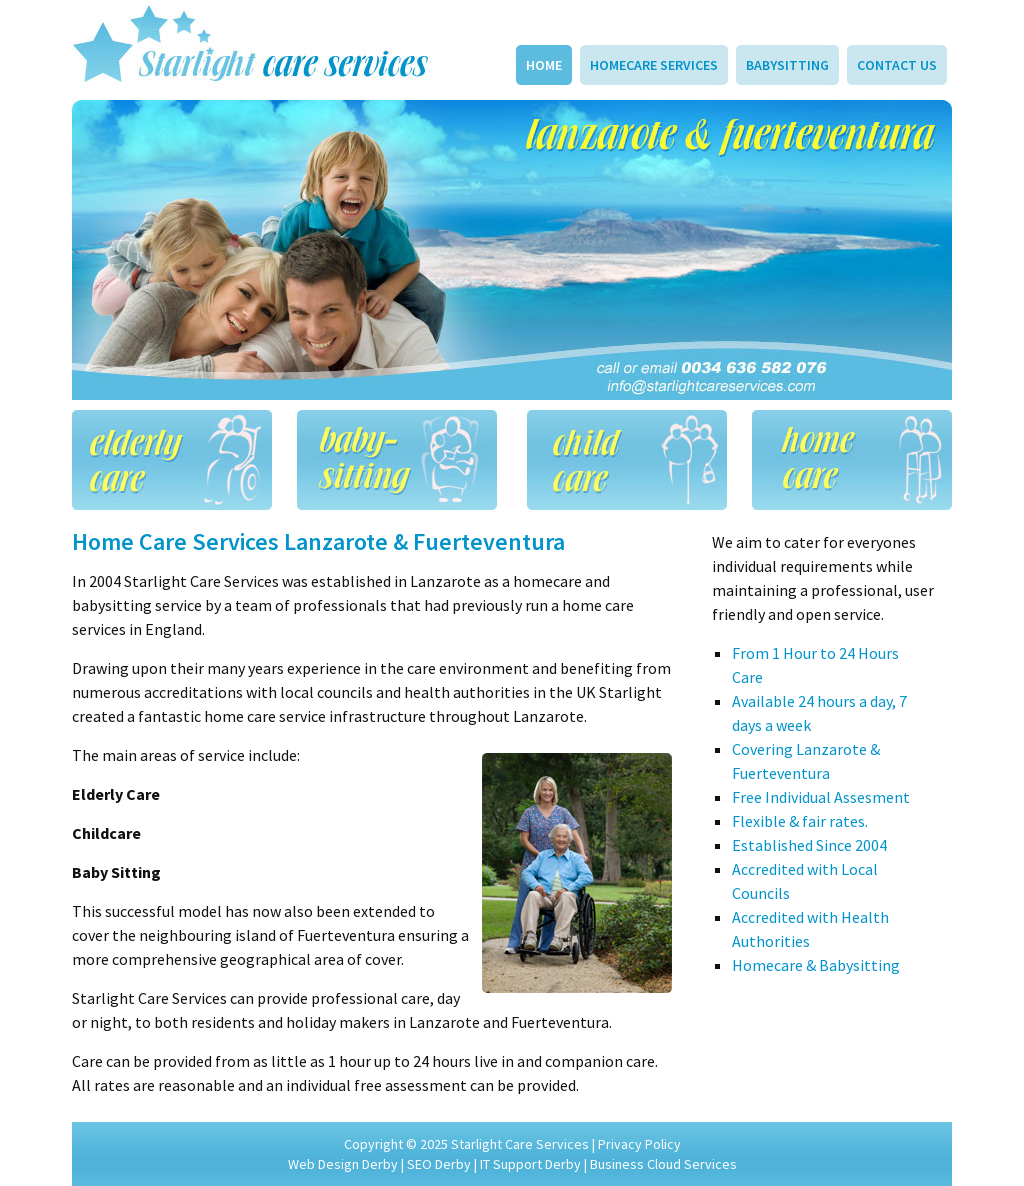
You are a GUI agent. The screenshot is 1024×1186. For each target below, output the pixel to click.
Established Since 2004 (809, 845)
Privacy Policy (639, 1144)
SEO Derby (439, 1164)
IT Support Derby (530, 1164)
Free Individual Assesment (821, 797)
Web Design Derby (343, 1164)
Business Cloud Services (663, 1164)
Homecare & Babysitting (816, 965)
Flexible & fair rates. (800, 821)
